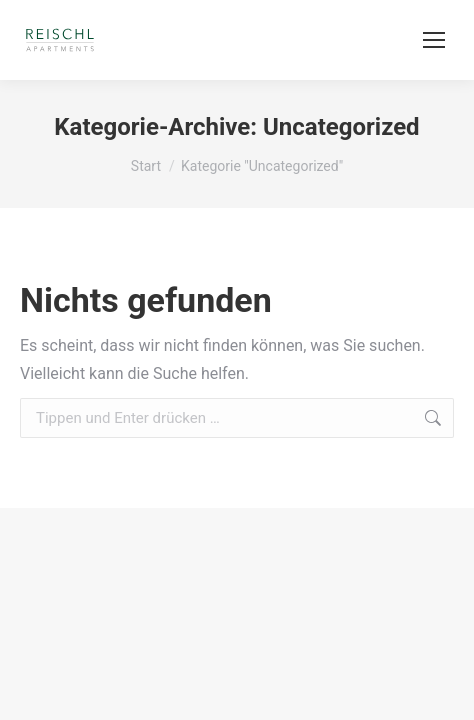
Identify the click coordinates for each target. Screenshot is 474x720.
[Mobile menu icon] (434, 40)
